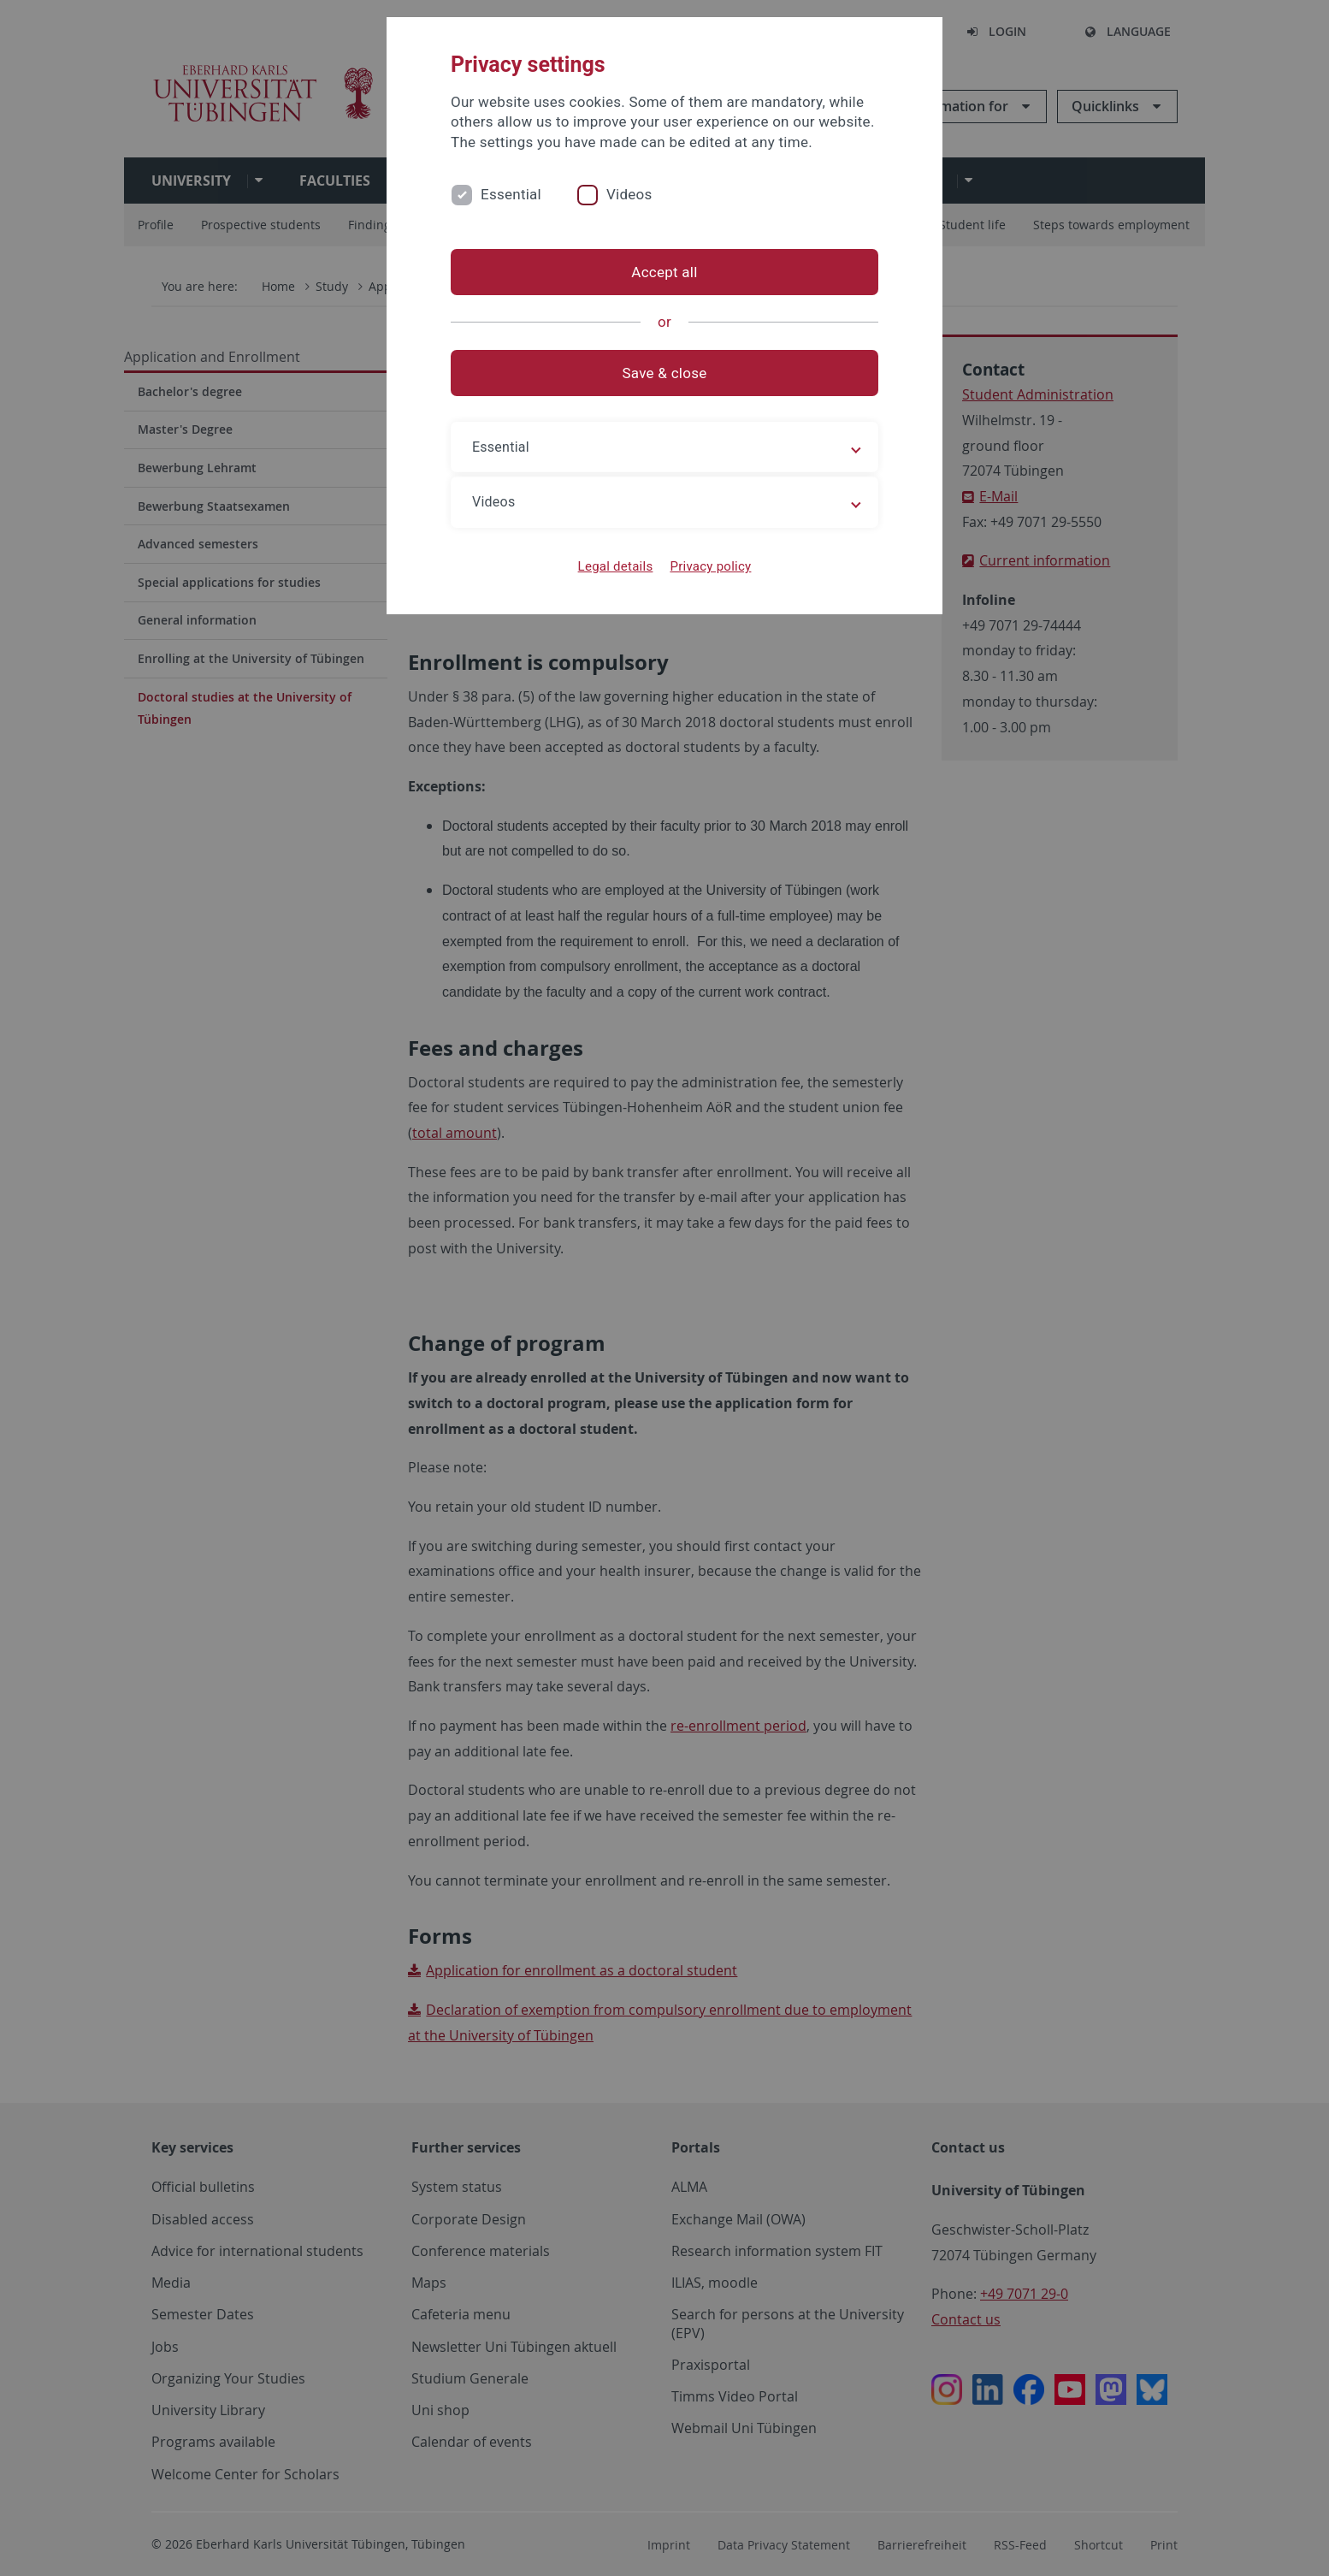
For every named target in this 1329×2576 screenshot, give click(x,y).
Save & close (665, 373)
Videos (629, 194)
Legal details (615, 566)
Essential (511, 194)
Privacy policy (710, 566)
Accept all (664, 272)
